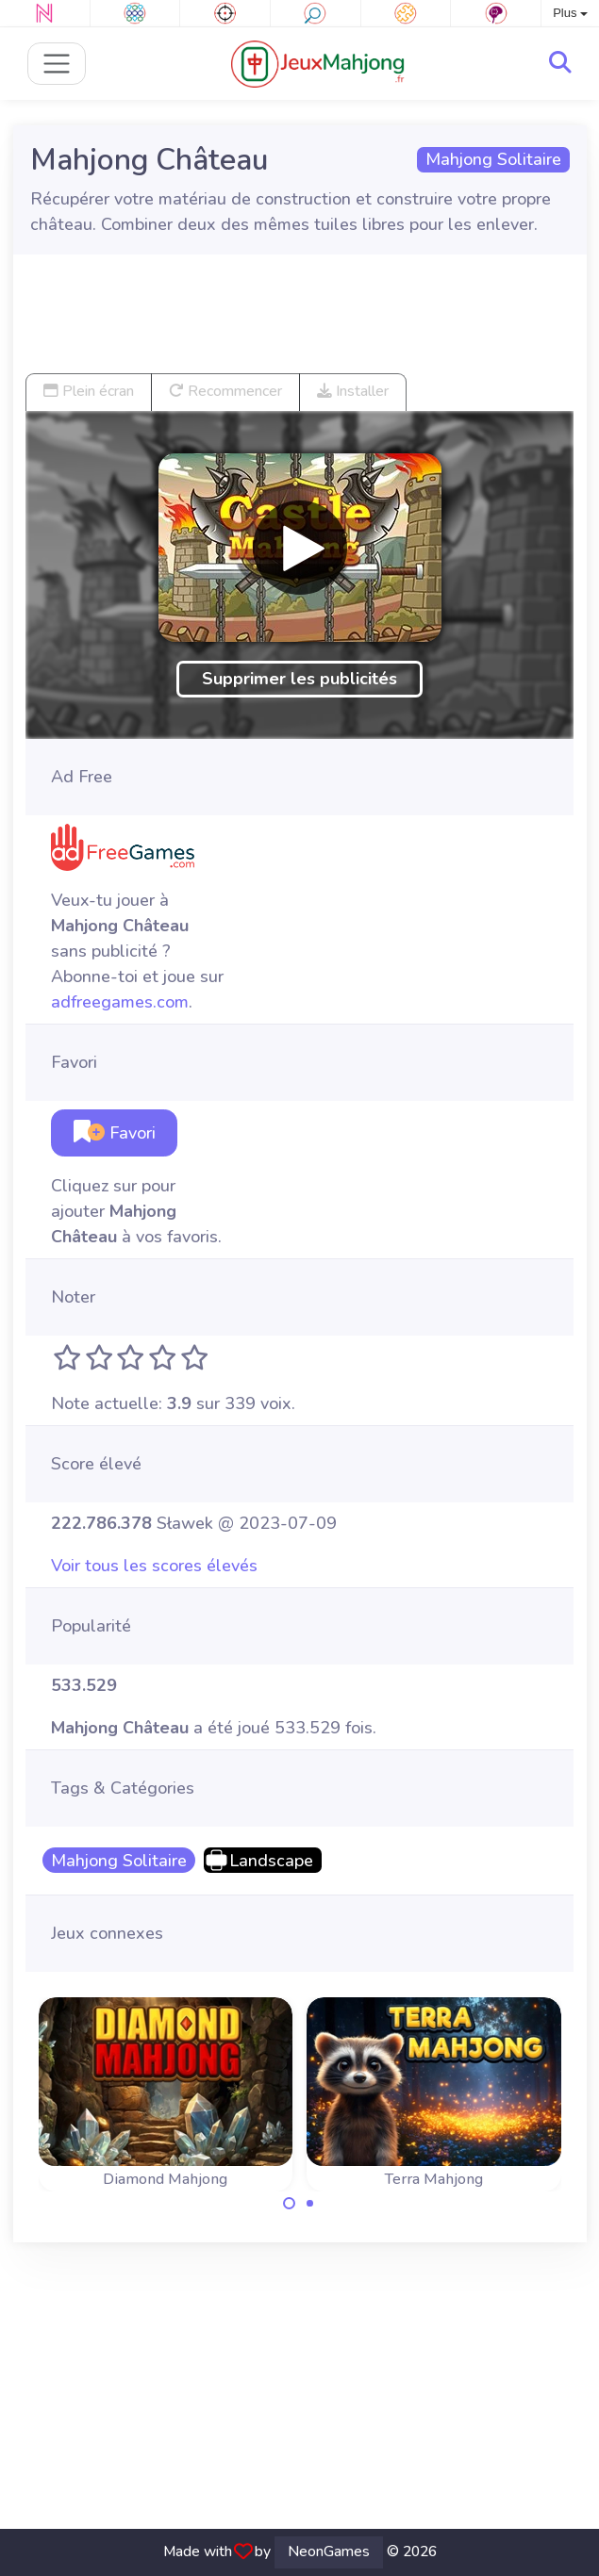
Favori (115, 1133)
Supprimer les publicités (299, 678)
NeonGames (329, 2551)
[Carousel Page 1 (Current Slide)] (289, 2203)
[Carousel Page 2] (310, 2203)
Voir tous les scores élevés (154, 1565)
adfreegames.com (120, 1002)
